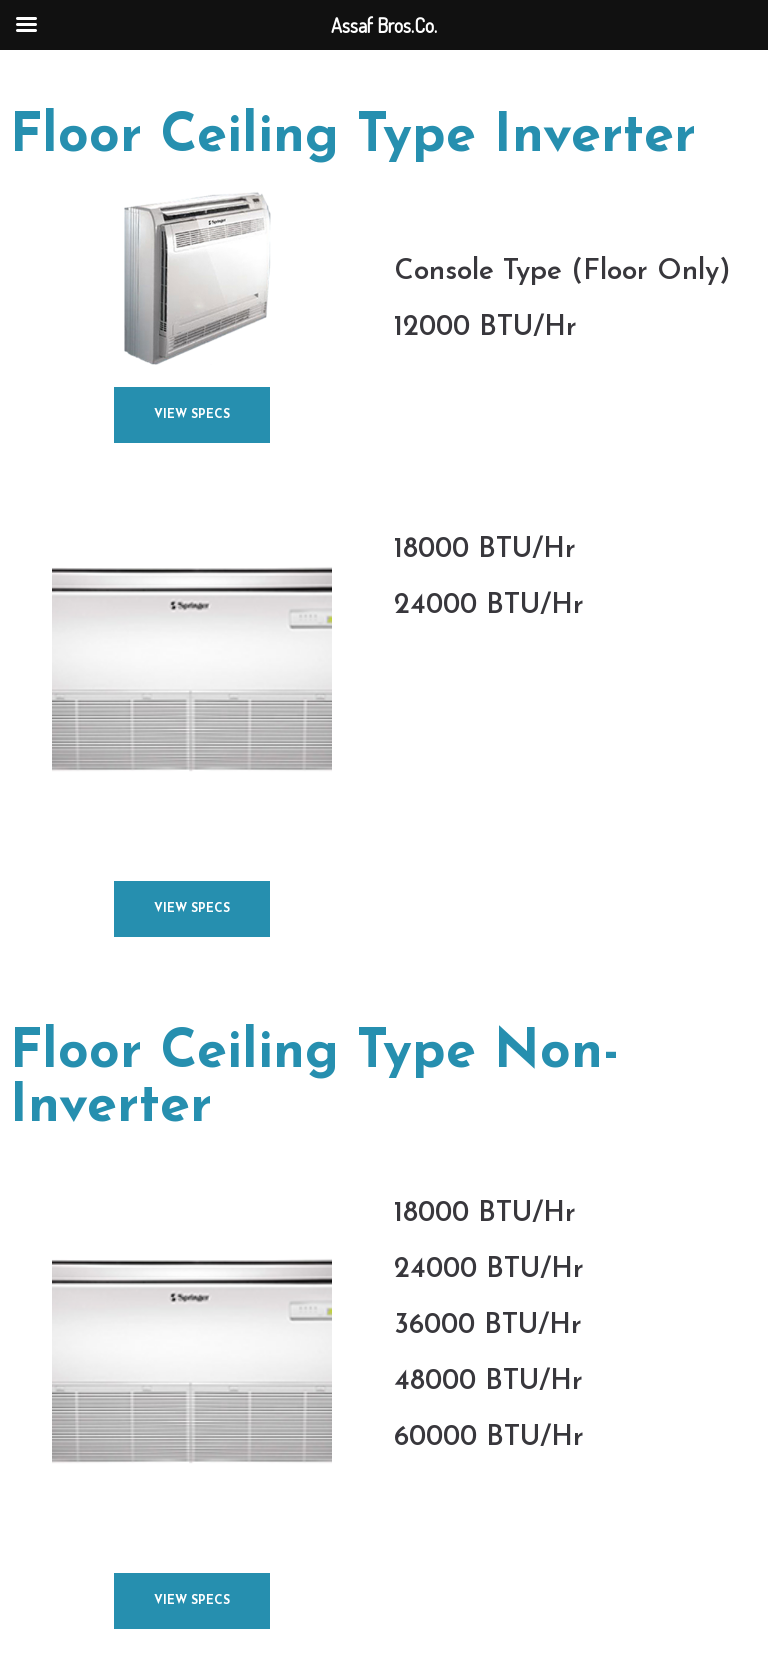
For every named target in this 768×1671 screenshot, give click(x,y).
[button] (192, 415)
